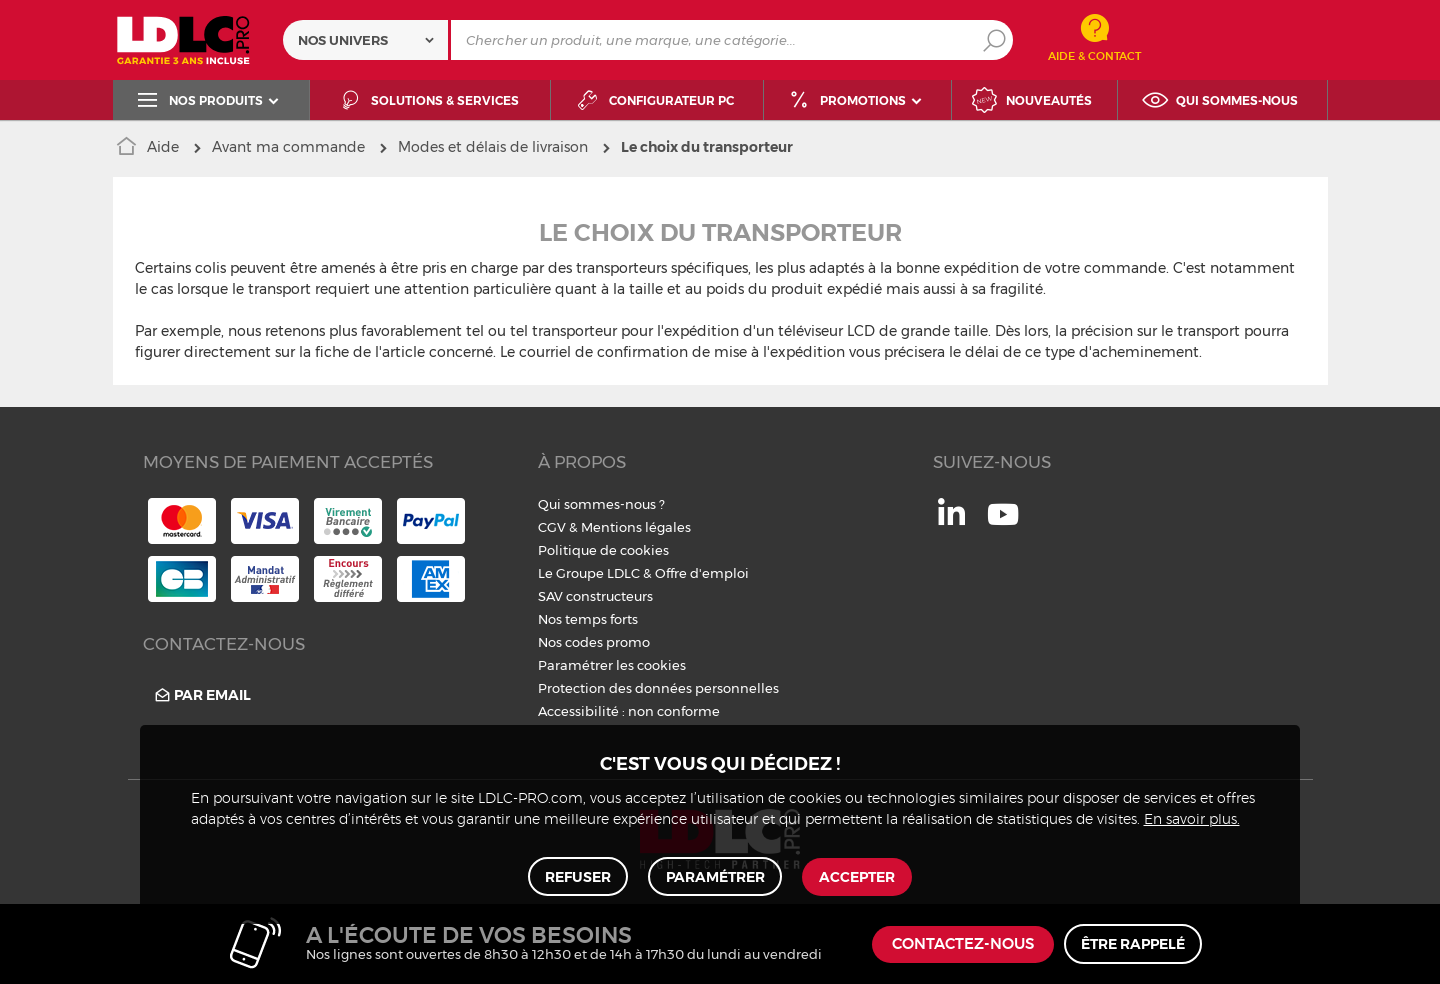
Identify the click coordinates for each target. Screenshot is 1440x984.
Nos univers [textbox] (343, 40)
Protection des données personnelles (658, 688)
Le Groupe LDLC (589, 573)
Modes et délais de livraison (493, 147)
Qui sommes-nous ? (601, 504)
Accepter (857, 876)
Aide (163, 147)
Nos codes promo (594, 642)
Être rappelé (1133, 944)
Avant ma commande (288, 147)
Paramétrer (715, 876)
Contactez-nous (963, 944)
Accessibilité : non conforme (629, 711)
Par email (201, 695)
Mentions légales (636, 527)
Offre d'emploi (702, 573)
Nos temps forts (588, 619)
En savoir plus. (1192, 819)
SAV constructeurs (595, 596)
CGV (552, 527)
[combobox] (365, 40)
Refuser (579, 876)
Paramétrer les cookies (612, 665)
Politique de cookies (603, 550)
